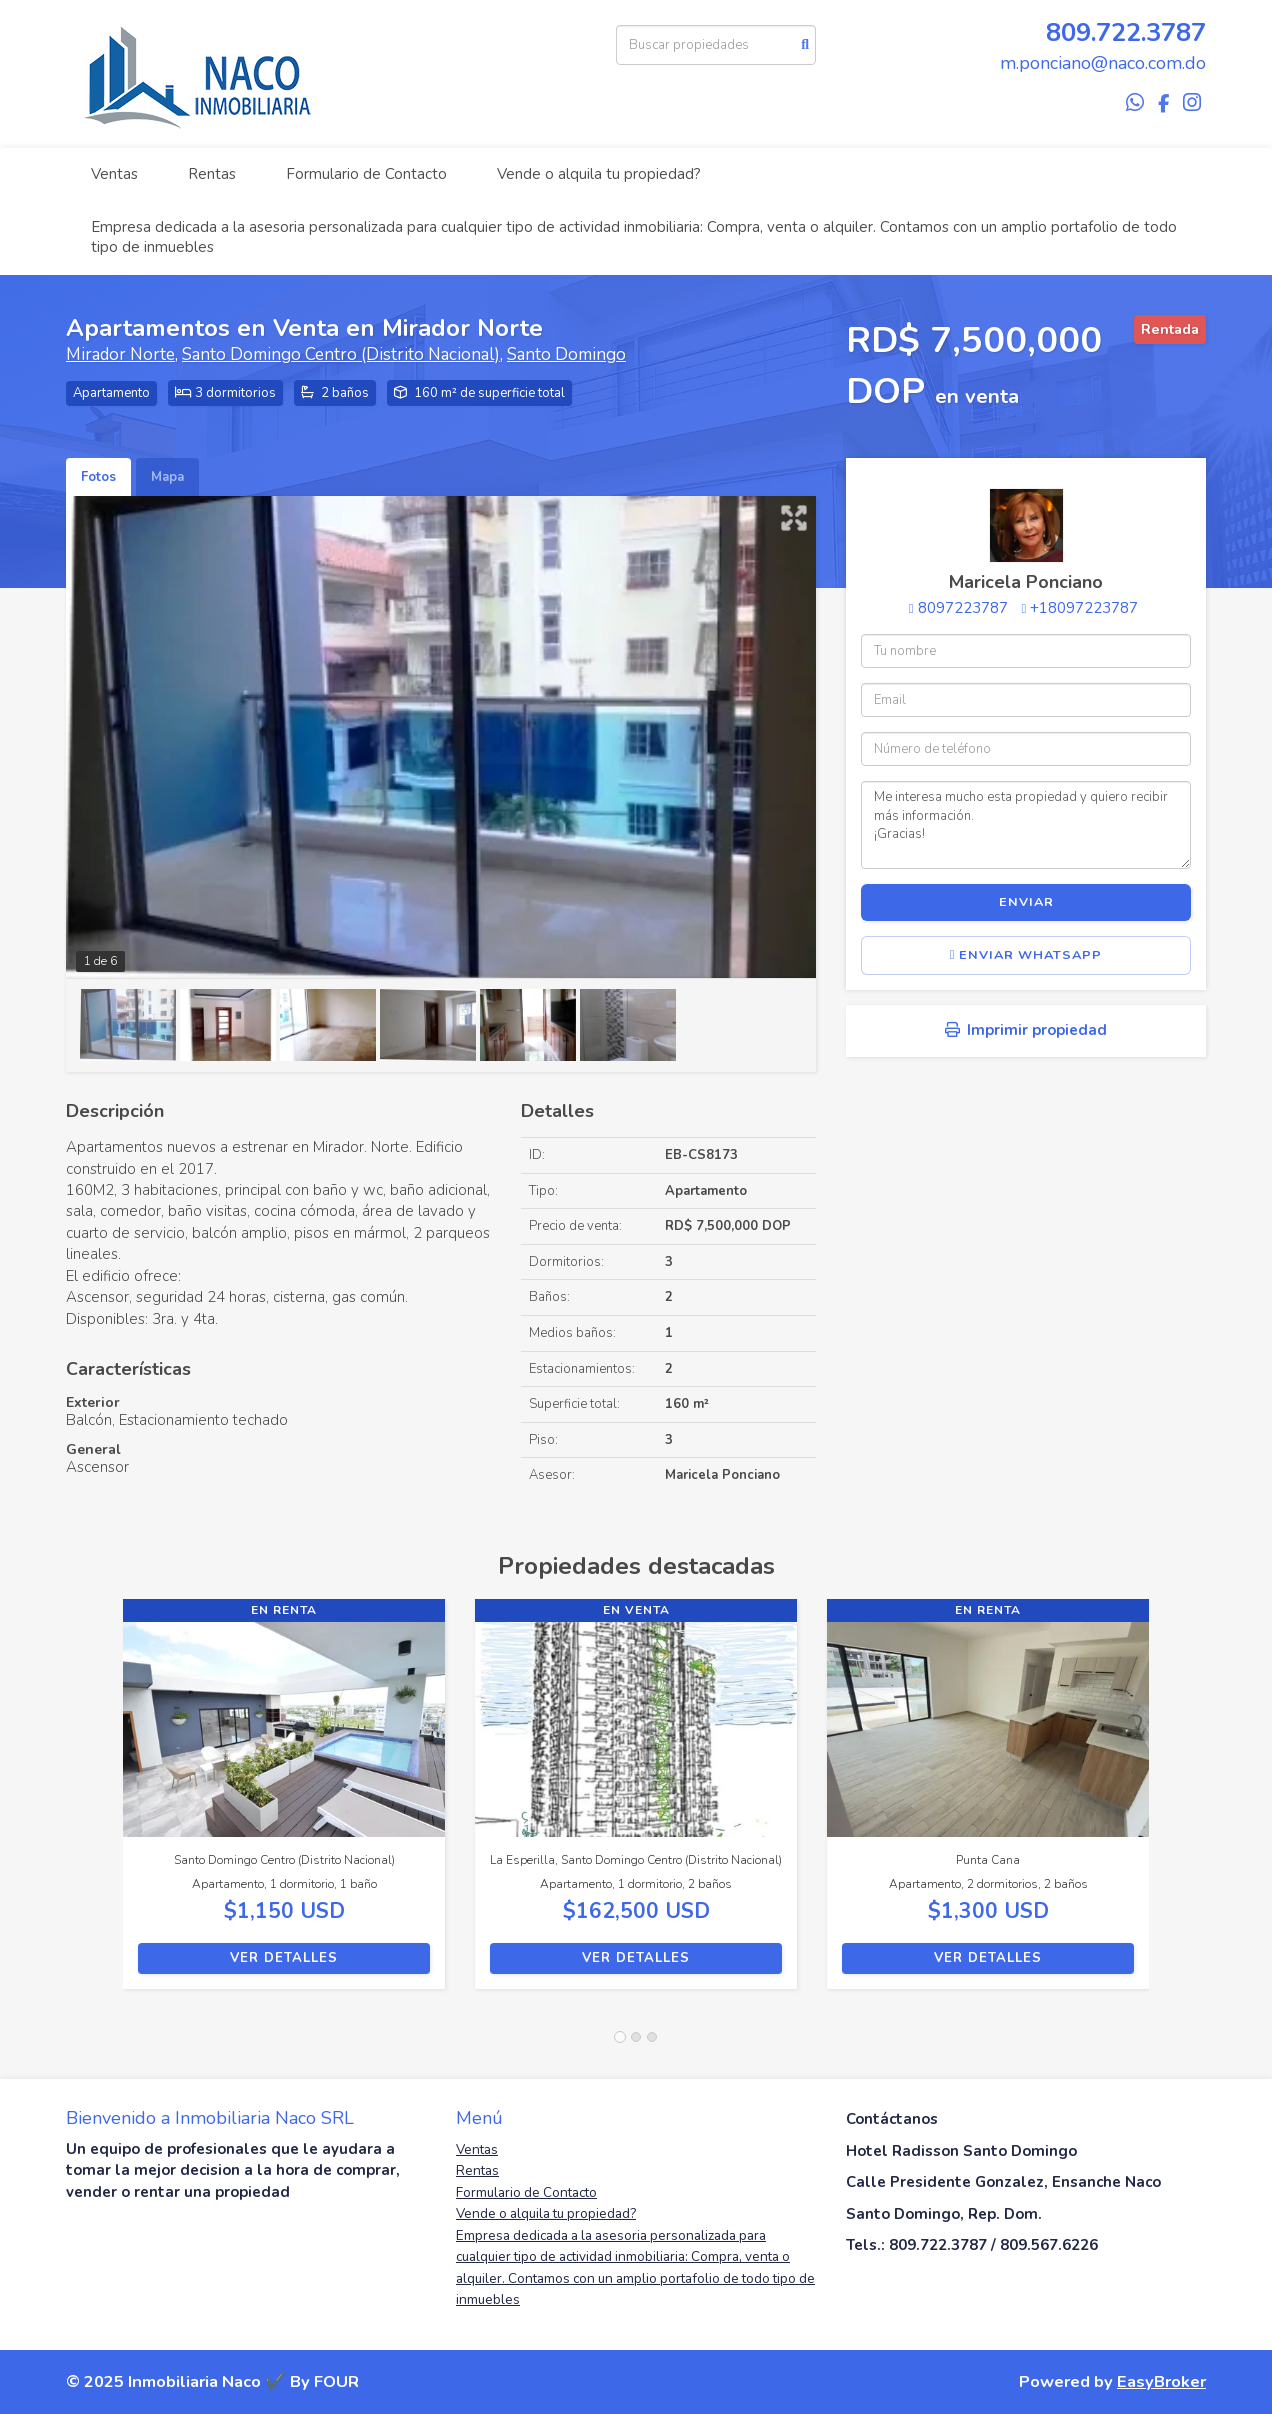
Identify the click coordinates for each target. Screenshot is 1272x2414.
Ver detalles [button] (284, 1958)
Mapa (167, 477)
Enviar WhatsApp (1026, 955)
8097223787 (963, 608)
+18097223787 (1084, 608)
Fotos (98, 477)
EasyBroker (1161, 2381)
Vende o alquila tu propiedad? (599, 174)
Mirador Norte (120, 354)
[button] (94, 1804)
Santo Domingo (566, 354)
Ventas (114, 174)
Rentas (212, 174)
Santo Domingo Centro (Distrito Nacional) (341, 354)
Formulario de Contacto (366, 174)
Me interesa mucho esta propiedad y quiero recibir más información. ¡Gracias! (1026, 825)
